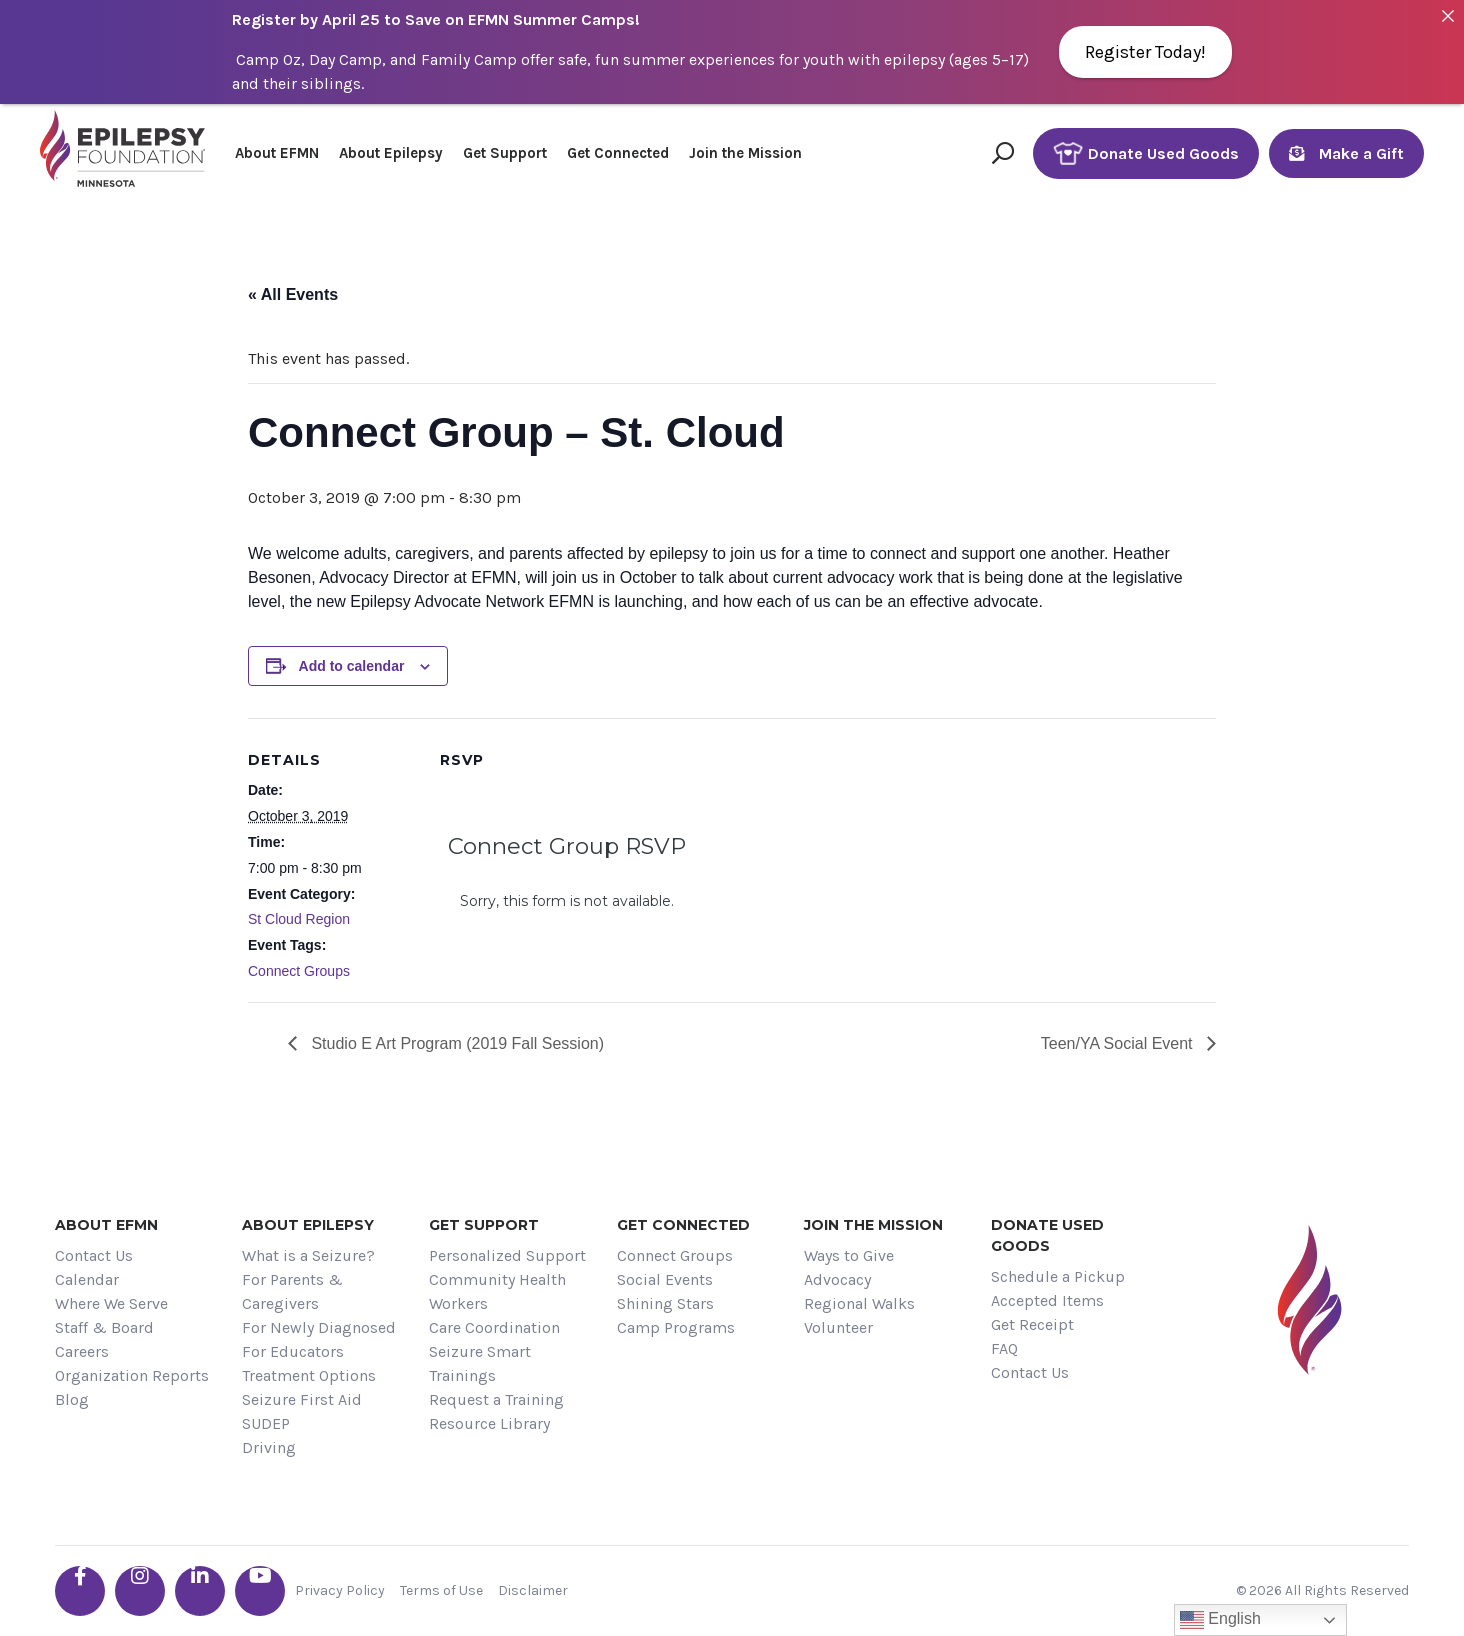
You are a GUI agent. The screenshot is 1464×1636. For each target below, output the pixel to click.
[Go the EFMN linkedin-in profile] (200, 1591)
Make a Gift (1346, 153)
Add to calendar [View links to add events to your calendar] (352, 666)
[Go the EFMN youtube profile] (260, 1591)
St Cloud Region (299, 919)
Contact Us (94, 1255)
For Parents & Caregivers (292, 1291)
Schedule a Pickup (1058, 1276)
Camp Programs (676, 1327)
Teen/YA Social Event (1119, 1043)
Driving (269, 1447)
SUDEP (266, 1423)
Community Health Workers (497, 1291)
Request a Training (496, 1399)
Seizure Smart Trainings (480, 1363)
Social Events (665, 1279)
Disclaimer (533, 1590)
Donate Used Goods (1146, 153)
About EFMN (277, 153)
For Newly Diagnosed (319, 1327)
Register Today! (1145, 52)
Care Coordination (494, 1327)
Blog (72, 1399)
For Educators (293, 1351)
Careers (82, 1351)
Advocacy (837, 1279)
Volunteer (838, 1327)
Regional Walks (859, 1303)
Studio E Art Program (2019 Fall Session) (455, 1043)
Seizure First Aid (302, 1399)
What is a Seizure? (308, 1255)
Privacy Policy (340, 1590)
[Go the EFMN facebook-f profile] (80, 1591)
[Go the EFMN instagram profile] (140, 1591)
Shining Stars (665, 1303)
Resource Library (489, 1423)
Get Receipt (1032, 1324)
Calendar (87, 1279)
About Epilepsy (391, 153)
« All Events (293, 294)
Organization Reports (132, 1375)
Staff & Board (104, 1327)
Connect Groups (299, 971)
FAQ (1004, 1348)
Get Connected (618, 153)
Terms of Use (441, 1590)
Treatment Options (309, 1375)
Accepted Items (1047, 1300)
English (1220, 1620)
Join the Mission (745, 153)
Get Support (505, 153)
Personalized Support (507, 1255)
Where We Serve (111, 1303)
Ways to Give (849, 1255)
